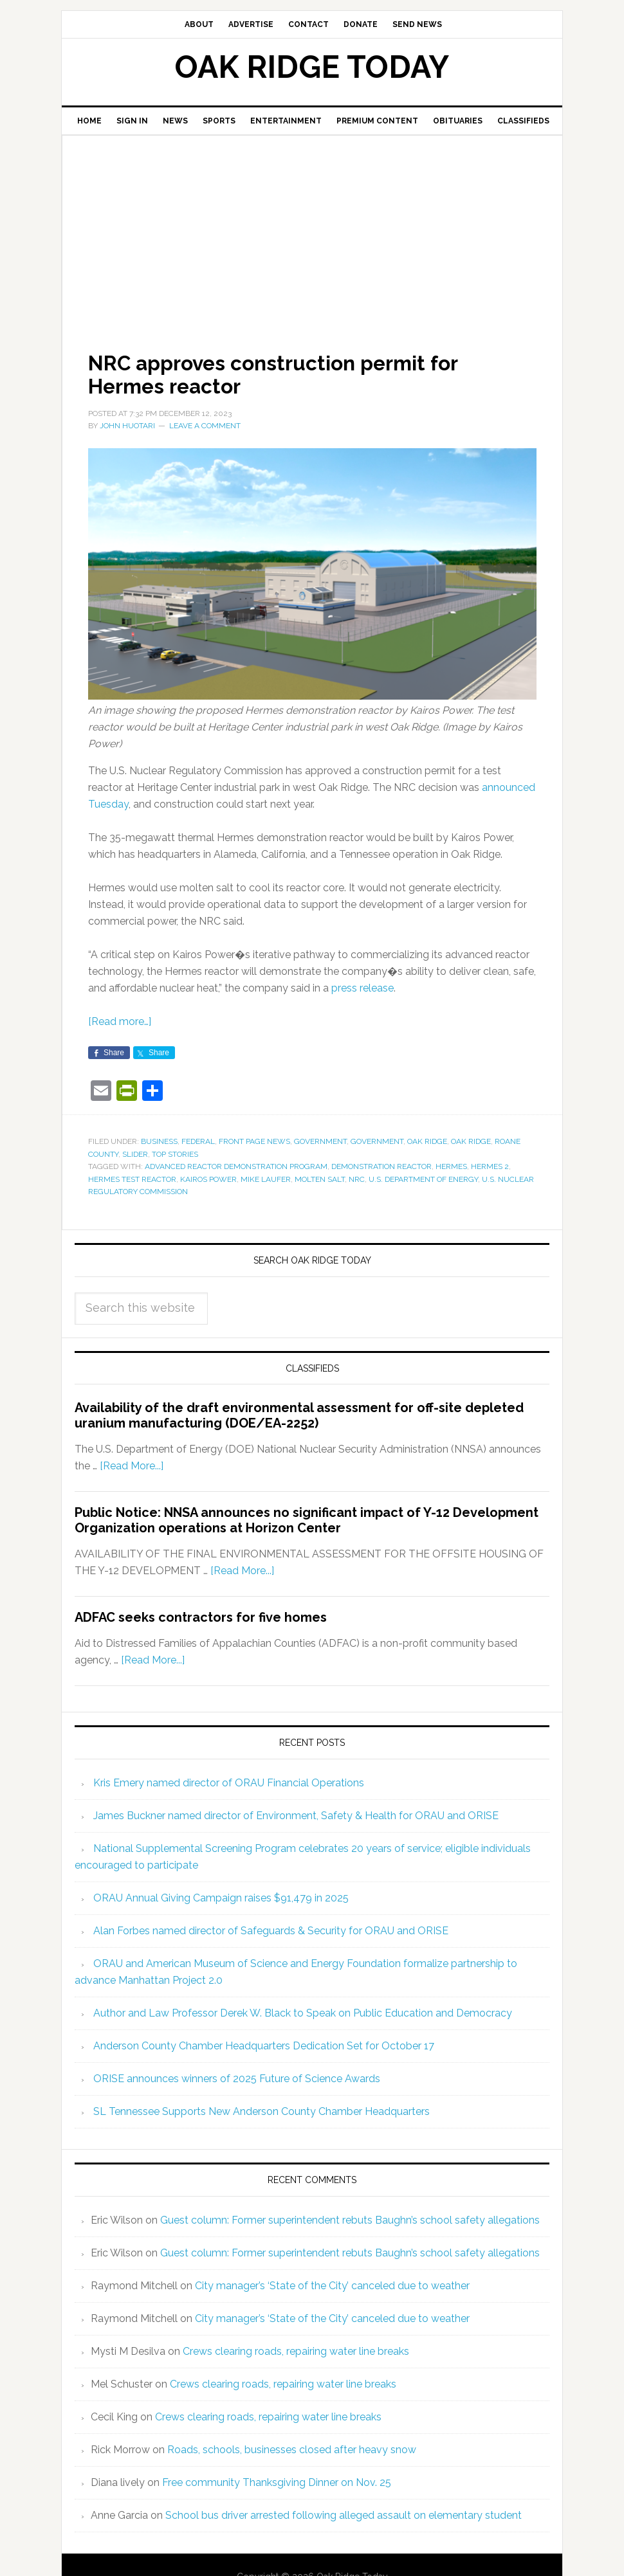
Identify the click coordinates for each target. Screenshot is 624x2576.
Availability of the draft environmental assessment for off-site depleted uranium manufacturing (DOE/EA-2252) (299, 1415)
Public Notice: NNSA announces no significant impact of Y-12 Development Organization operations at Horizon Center (306, 1520)
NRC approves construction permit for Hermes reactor (299, 374)
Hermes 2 (490, 1166)
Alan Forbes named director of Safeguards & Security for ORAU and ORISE (270, 1931)
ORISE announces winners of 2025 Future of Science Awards (236, 2079)
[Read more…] (119, 1021)
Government (320, 1141)
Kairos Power (208, 1178)
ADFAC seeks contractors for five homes (201, 1617)
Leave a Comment (205, 425)
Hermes (451, 1166)
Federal (198, 1141)
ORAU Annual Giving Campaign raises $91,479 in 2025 (221, 1898)
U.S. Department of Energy (423, 1178)
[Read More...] (131, 1466)
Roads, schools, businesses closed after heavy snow (291, 2450)
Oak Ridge (427, 1141)
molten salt (320, 1178)
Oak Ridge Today (312, 67)
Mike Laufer (266, 1178)
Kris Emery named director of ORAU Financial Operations (228, 1783)
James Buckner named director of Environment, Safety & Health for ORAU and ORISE (296, 1816)
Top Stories (175, 1153)
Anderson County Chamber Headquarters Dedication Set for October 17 (263, 2046)
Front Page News (254, 1141)
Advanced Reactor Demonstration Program (236, 1166)
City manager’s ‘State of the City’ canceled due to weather (332, 2286)
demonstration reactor (381, 1166)
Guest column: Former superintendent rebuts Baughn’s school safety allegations (350, 2220)
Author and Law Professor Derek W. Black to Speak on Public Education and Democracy (302, 2013)
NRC (357, 1178)
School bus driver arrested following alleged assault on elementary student (343, 2515)
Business (159, 1141)
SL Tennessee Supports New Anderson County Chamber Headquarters (261, 2111)
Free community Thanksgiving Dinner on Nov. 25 (276, 2482)
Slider (135, 1153)
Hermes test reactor (132, 1178)
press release (362, 988)
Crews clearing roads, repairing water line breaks (296, 2351)
